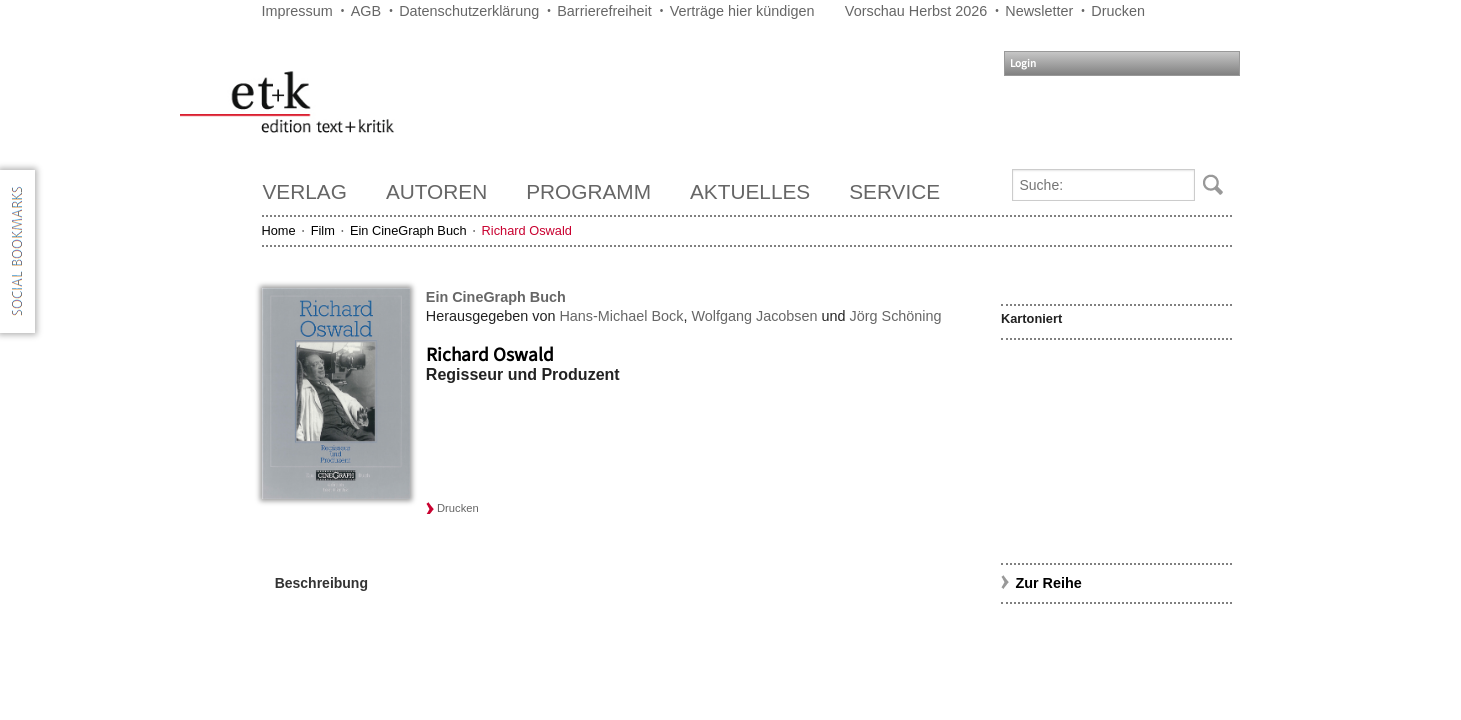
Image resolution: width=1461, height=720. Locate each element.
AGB (366, 11)
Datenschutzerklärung (469, 11)
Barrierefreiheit (604, 11)
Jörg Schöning (896, 316)
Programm (588, 191)
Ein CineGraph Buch (408, 230)
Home (279, 230)
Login (1023, 63)
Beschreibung (321, 583)
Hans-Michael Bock (621, 316)
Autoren (436, 191)
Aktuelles (750, 191)
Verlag (305, 191)
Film (323, 230)
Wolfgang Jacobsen (754, 316)
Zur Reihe (1048, 583)
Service (894, 191)
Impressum (297, 11)
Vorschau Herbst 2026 (916, 11)
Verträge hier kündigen (742, 11)
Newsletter (1039, 11)
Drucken (1118, 11)
